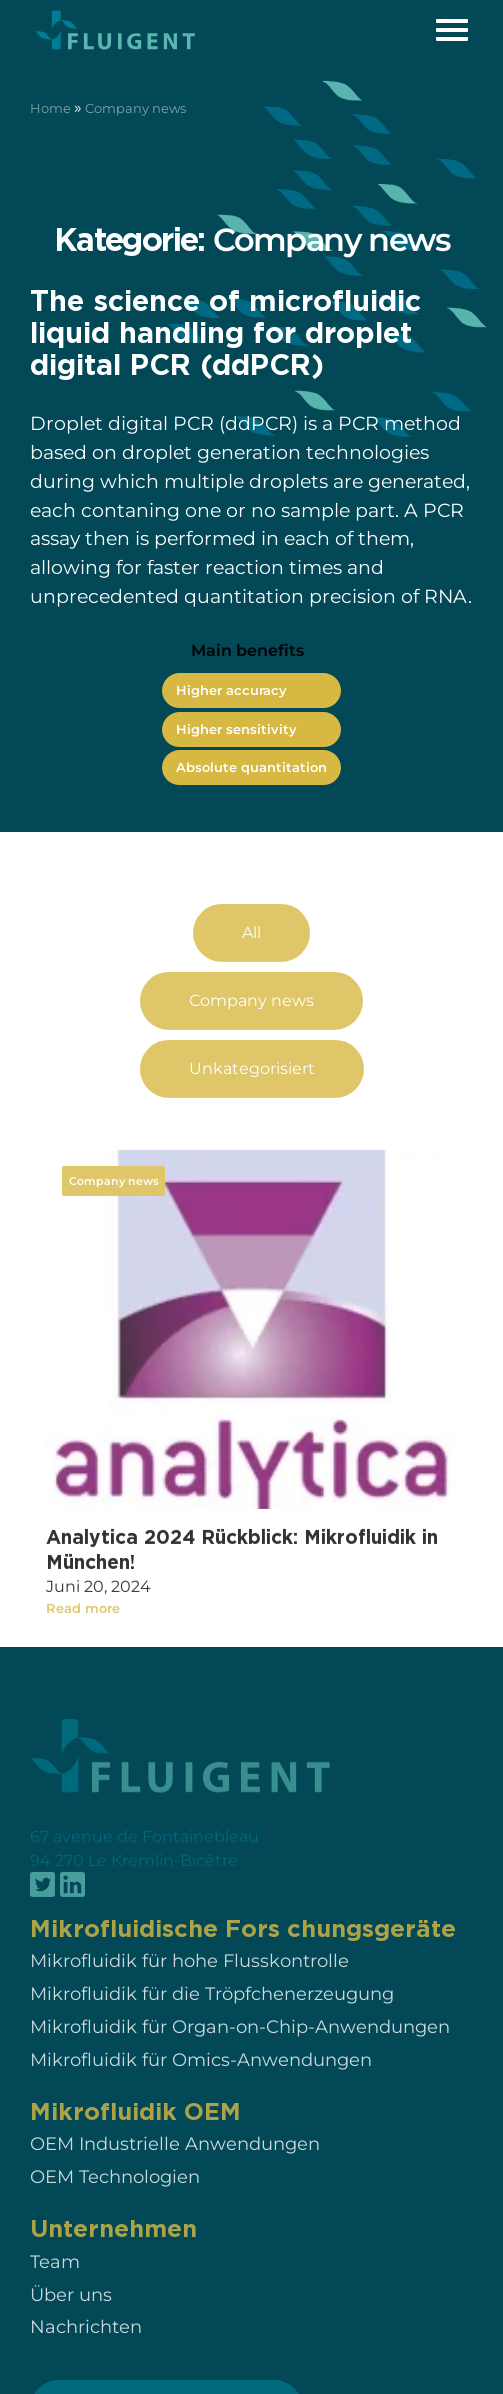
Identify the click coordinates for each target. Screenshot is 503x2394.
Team (55, 2281)
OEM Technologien (115, 2196)
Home (50, 108)
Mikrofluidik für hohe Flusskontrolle (189, 1980)
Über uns (71, 2313)
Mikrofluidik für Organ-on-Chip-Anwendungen (240, 2046)
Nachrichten (86, 2346)
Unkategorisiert (252, 1087)
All (251, 952)
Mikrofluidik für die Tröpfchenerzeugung (212, 2013)
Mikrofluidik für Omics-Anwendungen (201, 2078)
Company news (251, 1020)
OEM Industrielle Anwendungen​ (175, 2163)
